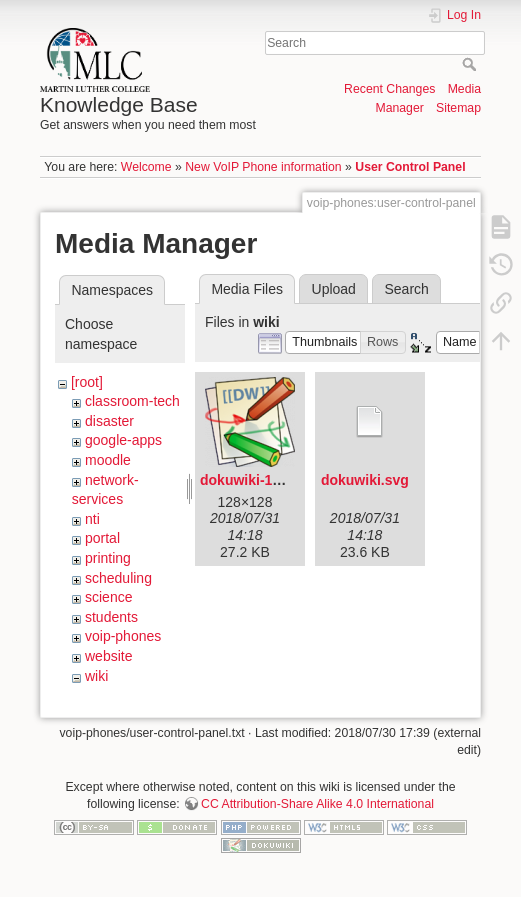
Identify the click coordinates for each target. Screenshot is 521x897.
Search (471, 64)
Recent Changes (389, 89)
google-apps (123, 440)
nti (92, 519)
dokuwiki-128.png (258, 480)
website (108, 656)
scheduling (118, 578)
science (108, 597)
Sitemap (458, 108)
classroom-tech (132, 401)
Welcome (146, 167)
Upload (334, 289)
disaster (109, 421)
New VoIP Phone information (263, 167)
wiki (96, 676)
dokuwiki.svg (365, 480)
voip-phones (123, 636)
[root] (87, 382)
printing (108, 558)
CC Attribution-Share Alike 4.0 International (317, 804)
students (111, 617)
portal (102, 538)
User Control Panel (410, 167)
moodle (108, 460)
